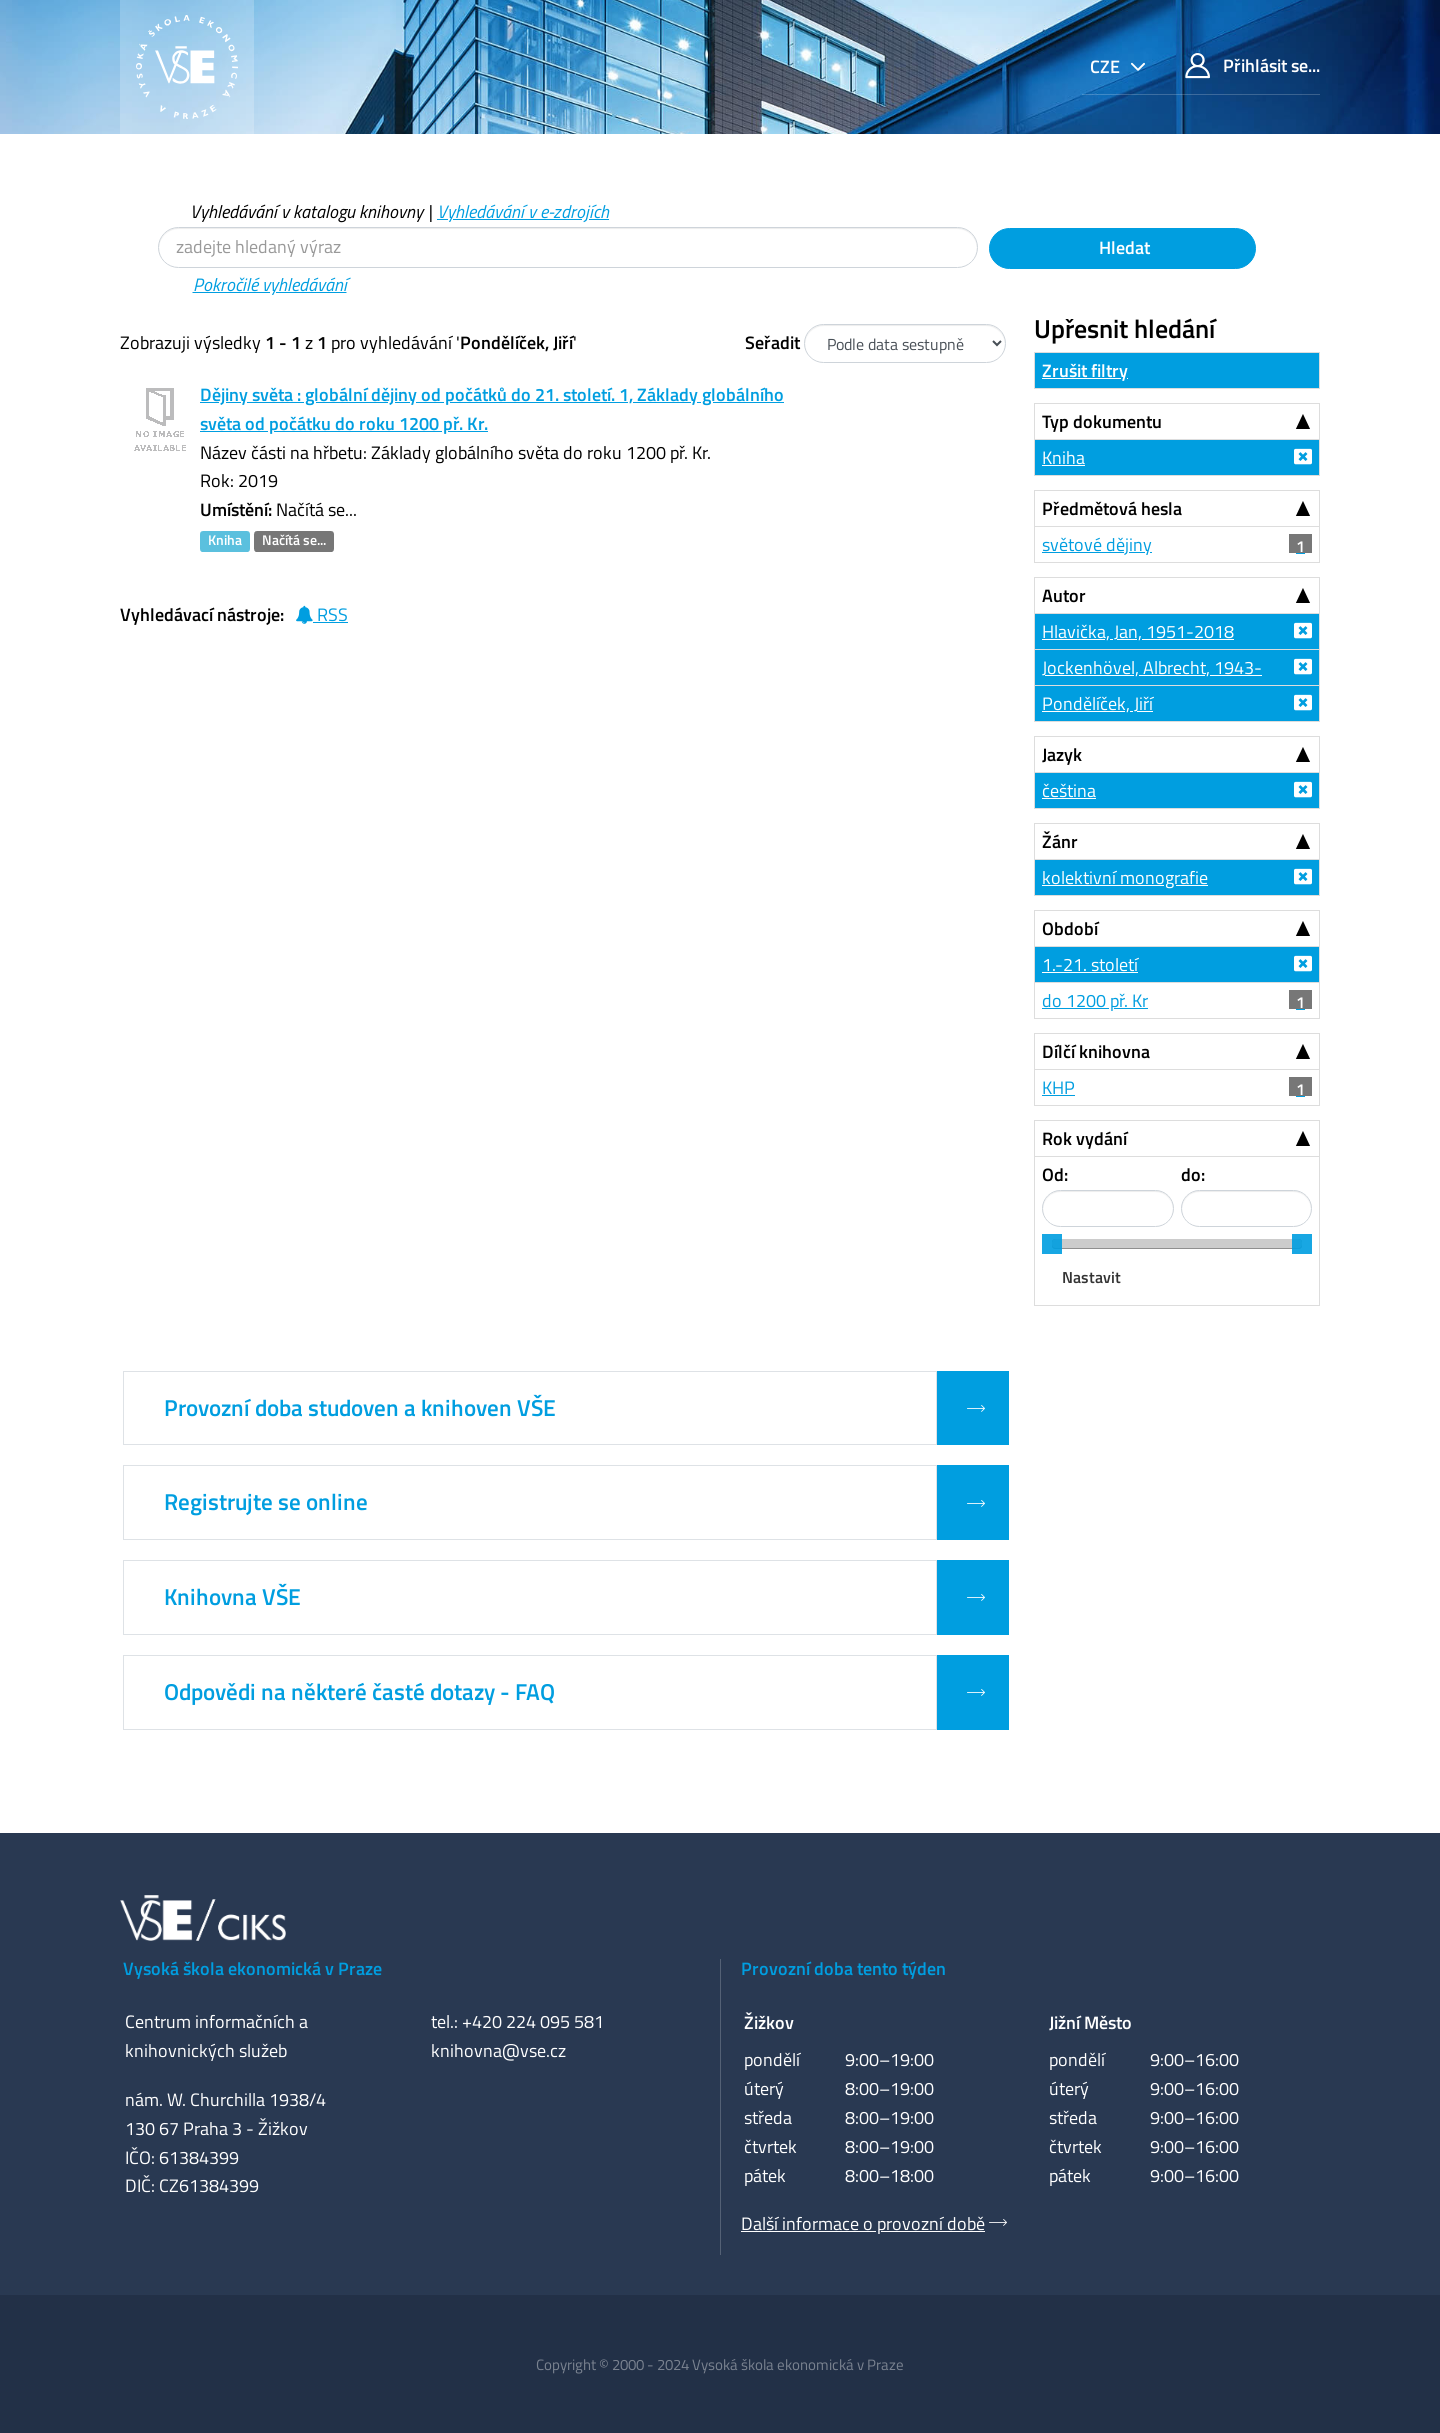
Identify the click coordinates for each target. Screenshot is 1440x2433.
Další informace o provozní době (863, 2223)
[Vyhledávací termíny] (568, 247)
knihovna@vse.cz (498, 2050)
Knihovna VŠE (232, 1597)
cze (1107, 66)
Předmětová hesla (1112, 508)
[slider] (1052, 1244)
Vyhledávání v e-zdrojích (523, 211)
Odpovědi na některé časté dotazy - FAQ (359, 1692)
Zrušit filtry (1085, 370)
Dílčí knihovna (1096, 1051)
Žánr (1060, 841)
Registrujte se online (266, 1502)
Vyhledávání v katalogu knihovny (306, 211)
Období (1070, 928)
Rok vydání (1084, 1138)
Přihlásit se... (1252, 65)
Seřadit (772, 342)
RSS (321, 614)
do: (1193, 1174)
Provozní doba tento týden (843, 1968)
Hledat (1122, 247)
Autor (1064, 595)
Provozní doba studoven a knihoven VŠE (360, 1408)
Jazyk (1062, 754)
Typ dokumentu (1102, 421)
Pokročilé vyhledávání (270, 284)
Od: (1055, 1174)
